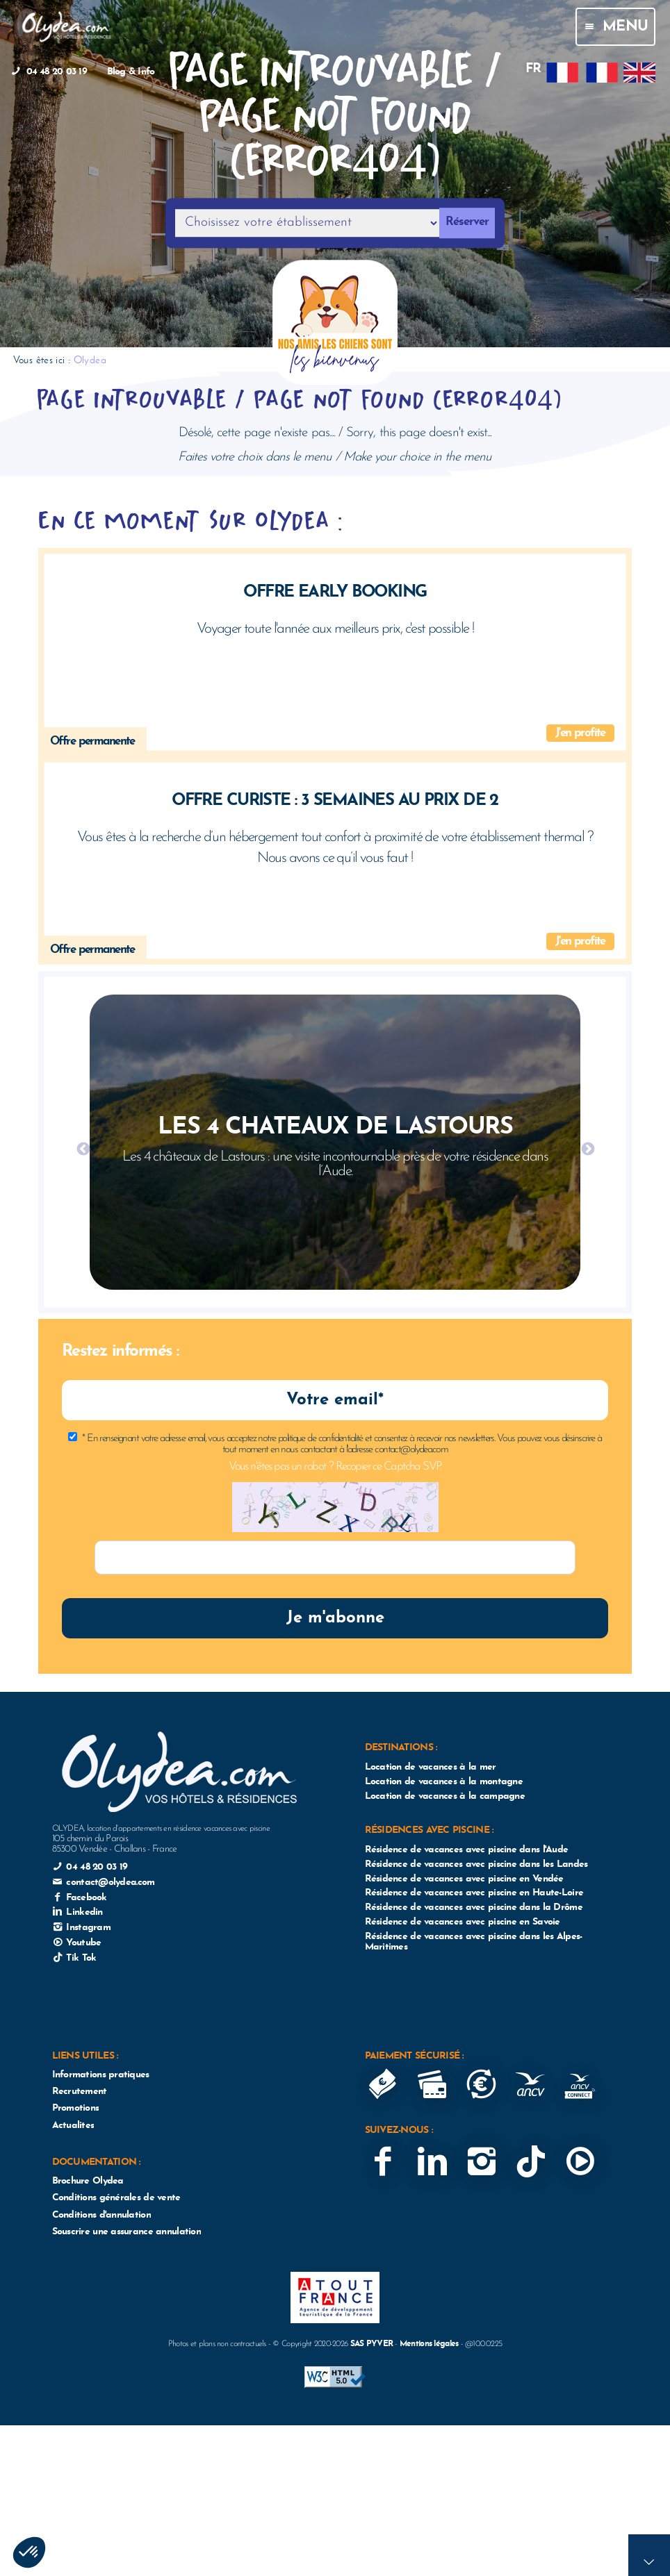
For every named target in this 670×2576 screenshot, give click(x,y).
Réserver (467, 222)
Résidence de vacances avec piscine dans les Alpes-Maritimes (473, 1941)
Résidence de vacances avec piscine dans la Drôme (473, 1907)
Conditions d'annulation (101, 2215)
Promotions (75, 2108)
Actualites (73, 2125)
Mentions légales (429, 2344)
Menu (615, 26)
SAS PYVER (371, 2344)
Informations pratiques (100, 2075)
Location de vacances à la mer (430, 1767)
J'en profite (580, 733)
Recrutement (79, 2091)
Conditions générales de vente (116, 2198)
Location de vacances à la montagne (444, 1782)
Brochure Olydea (88, 2181)
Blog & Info (131, 72)
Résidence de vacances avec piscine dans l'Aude (467, 1850)
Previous (83, 1149)
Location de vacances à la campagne (445, 1796)
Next (587, 1149)
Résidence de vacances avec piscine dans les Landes (476, 1864)
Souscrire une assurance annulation (126, 2232)
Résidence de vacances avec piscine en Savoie (462, 1922)
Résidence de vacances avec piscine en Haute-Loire (474, 1893)
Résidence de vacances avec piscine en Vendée (464, 1879)
